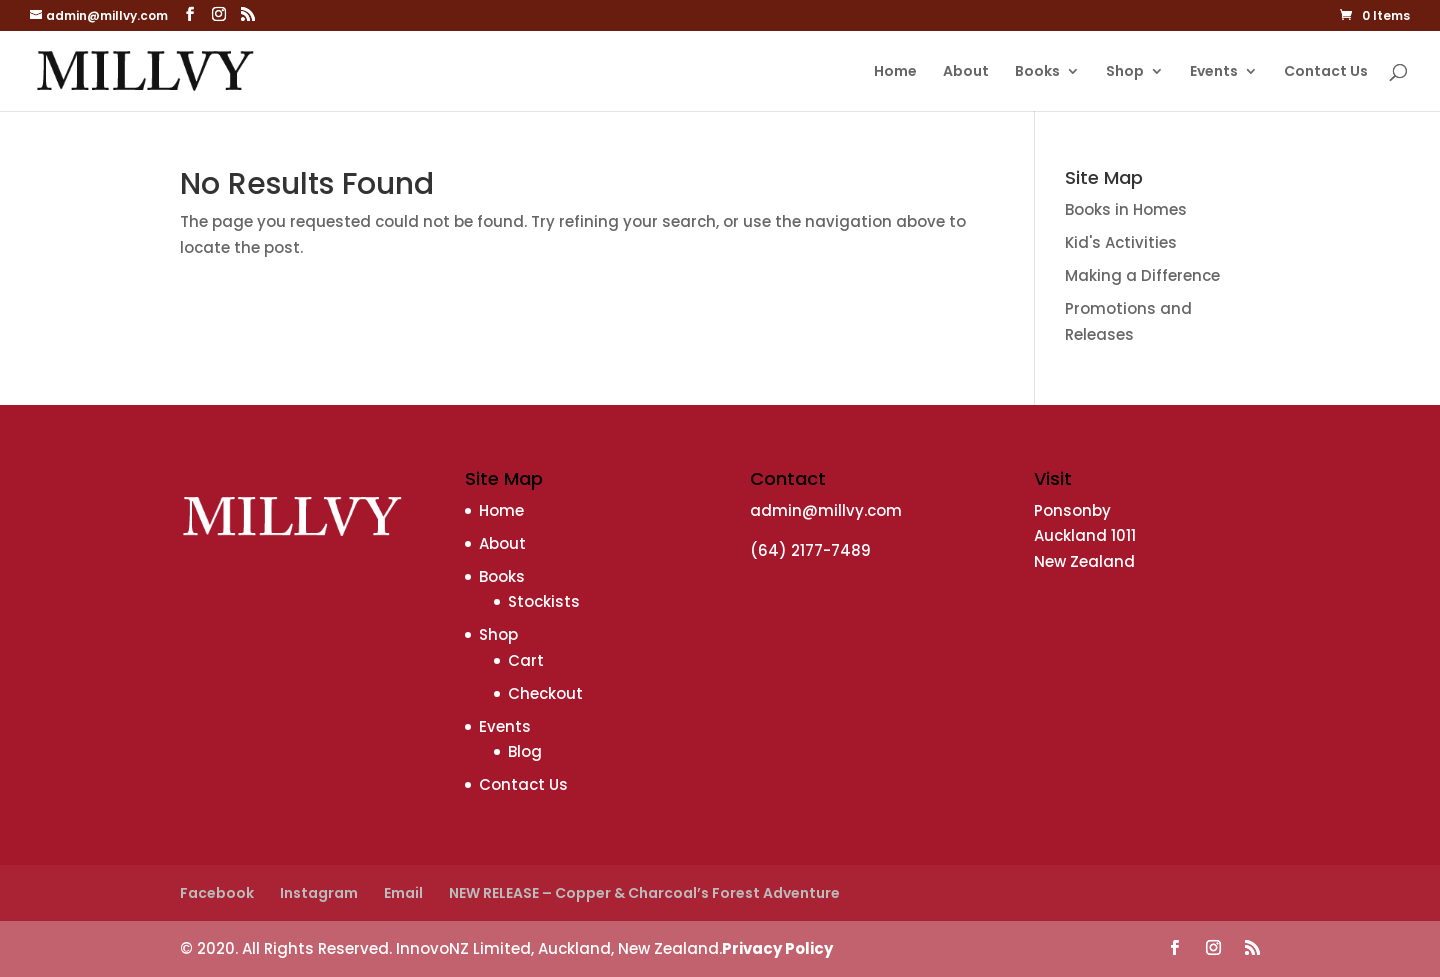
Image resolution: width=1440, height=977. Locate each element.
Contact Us (1326, 72)
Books (1037, 72)
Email (403, 893)
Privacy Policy (777, 948)
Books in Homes (1126, 209)
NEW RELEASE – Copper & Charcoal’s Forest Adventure (644, 893)
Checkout (545, 693)
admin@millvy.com (826, 510)
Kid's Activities (1121, 242)
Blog (525, 751)
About (966, 72)
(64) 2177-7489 (810, 550)
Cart (526, 660)
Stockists (544, 601)
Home (895, 72)
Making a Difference (1142, 275)
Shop (1125, 72)
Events (1214, 72)
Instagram (319, 893)
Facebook (217, 893)
